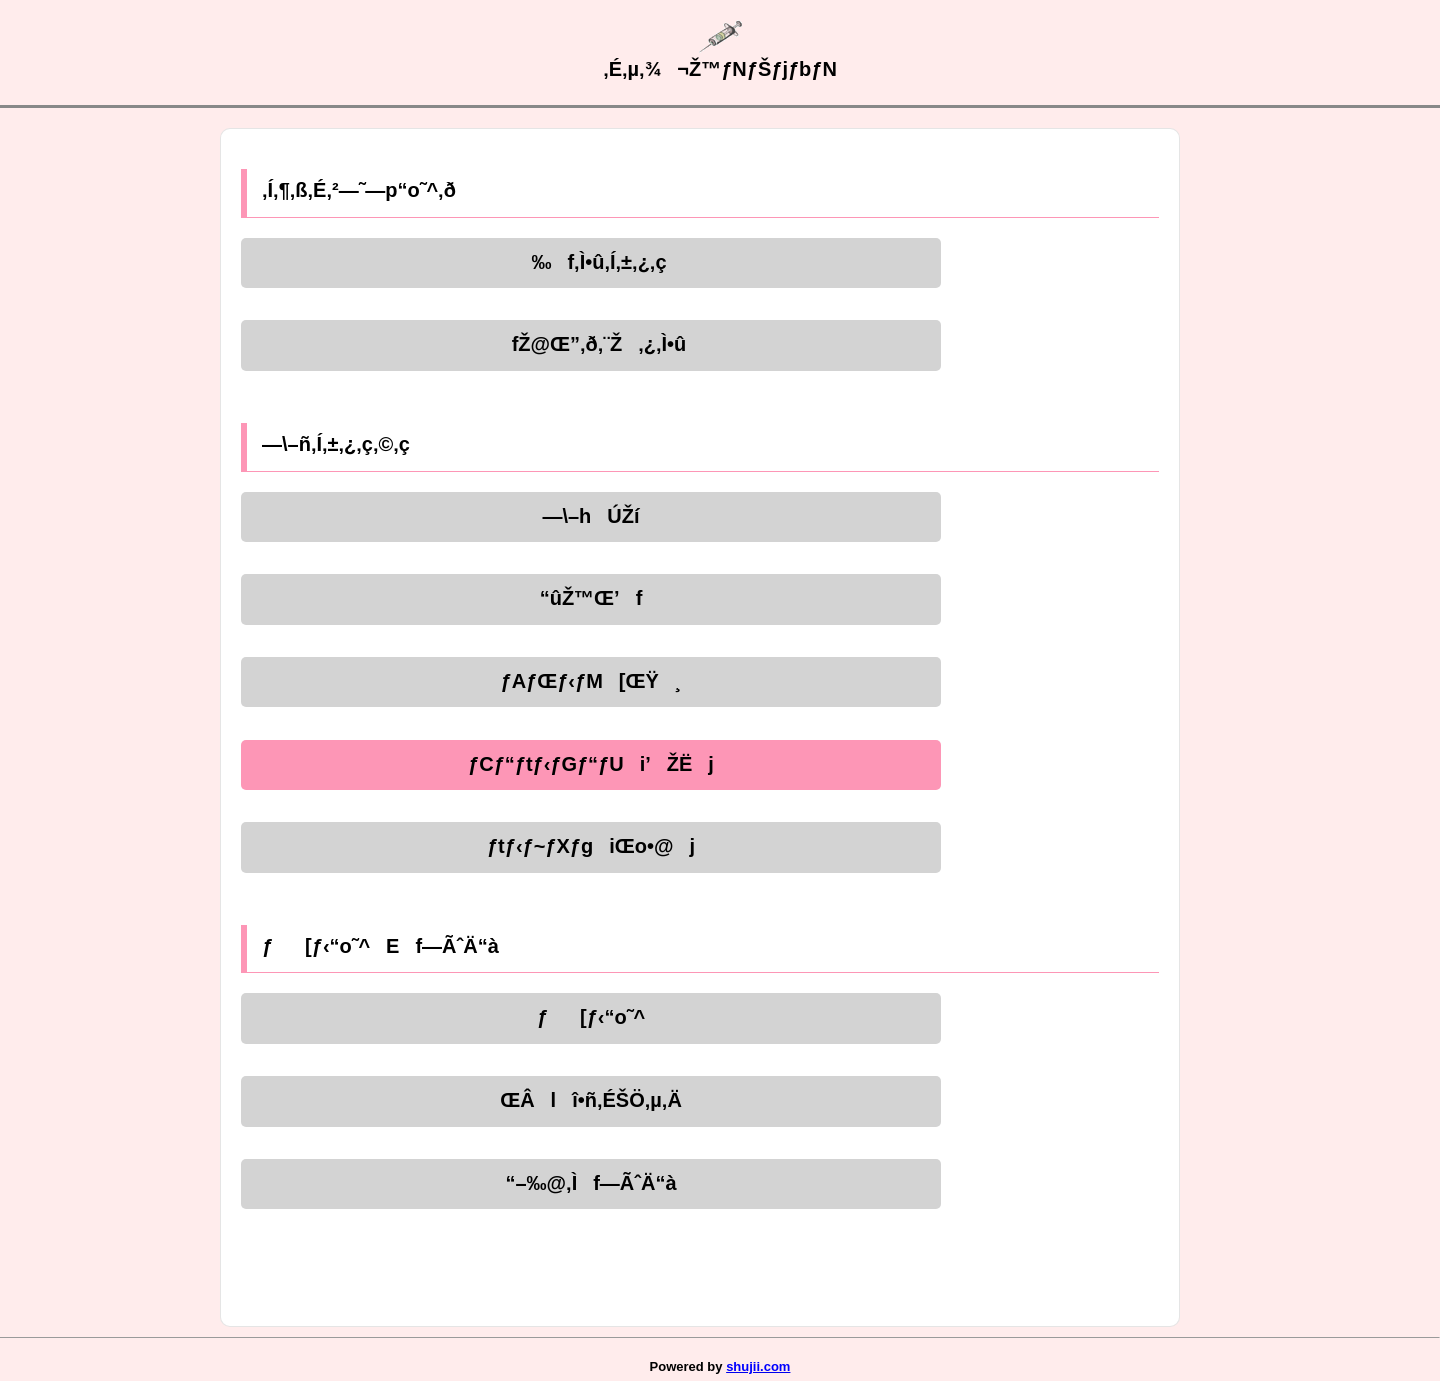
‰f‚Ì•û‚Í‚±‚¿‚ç (590, 262)
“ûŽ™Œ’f (591, 598)
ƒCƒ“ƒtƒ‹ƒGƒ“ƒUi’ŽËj (591, 764)
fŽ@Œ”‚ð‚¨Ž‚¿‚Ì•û (591, 344)
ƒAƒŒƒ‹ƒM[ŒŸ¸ (591, 681)
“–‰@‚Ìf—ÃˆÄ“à (590, 1183)
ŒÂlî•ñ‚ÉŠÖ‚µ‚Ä (591, 1100)
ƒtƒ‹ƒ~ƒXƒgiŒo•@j (591, 846)
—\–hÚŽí (590, 516)
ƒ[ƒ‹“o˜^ (591, 1017)
